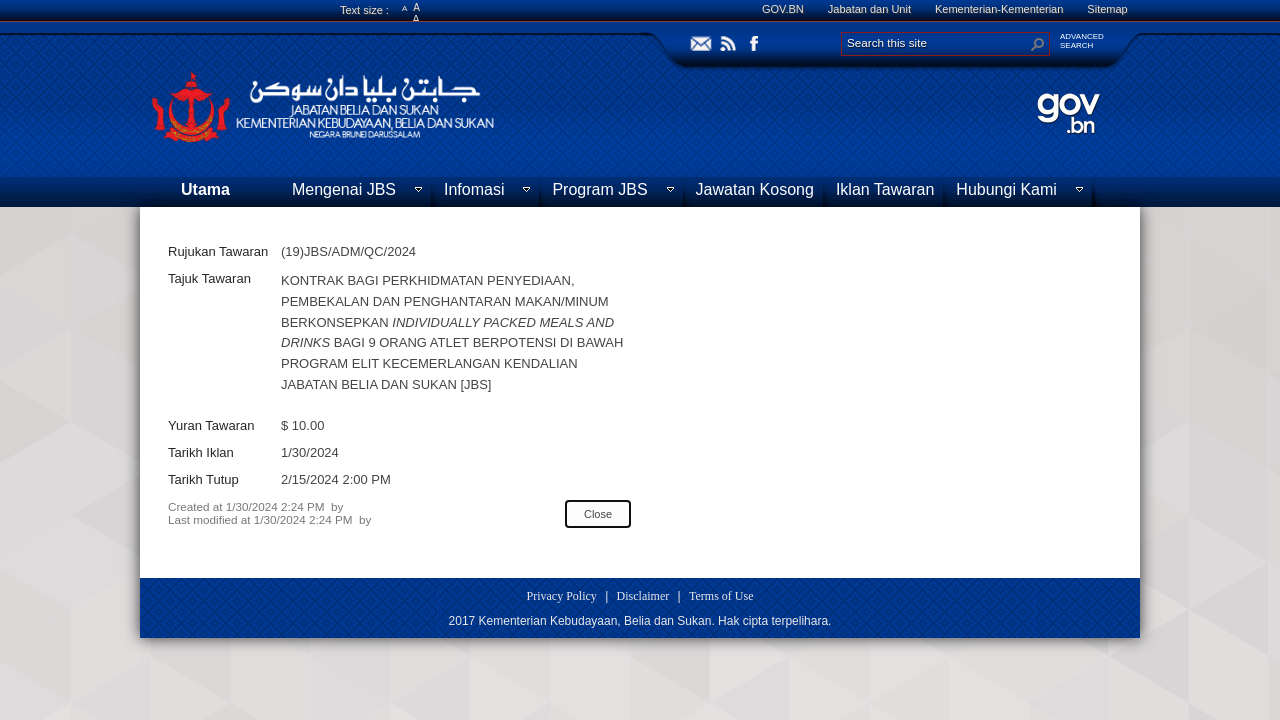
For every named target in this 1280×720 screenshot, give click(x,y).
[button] (1038, 44)
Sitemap (1107, 9)
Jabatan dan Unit (869, 9)
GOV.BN (783, 9)
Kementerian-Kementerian (999, 9)
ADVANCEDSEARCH (1082, 41)
